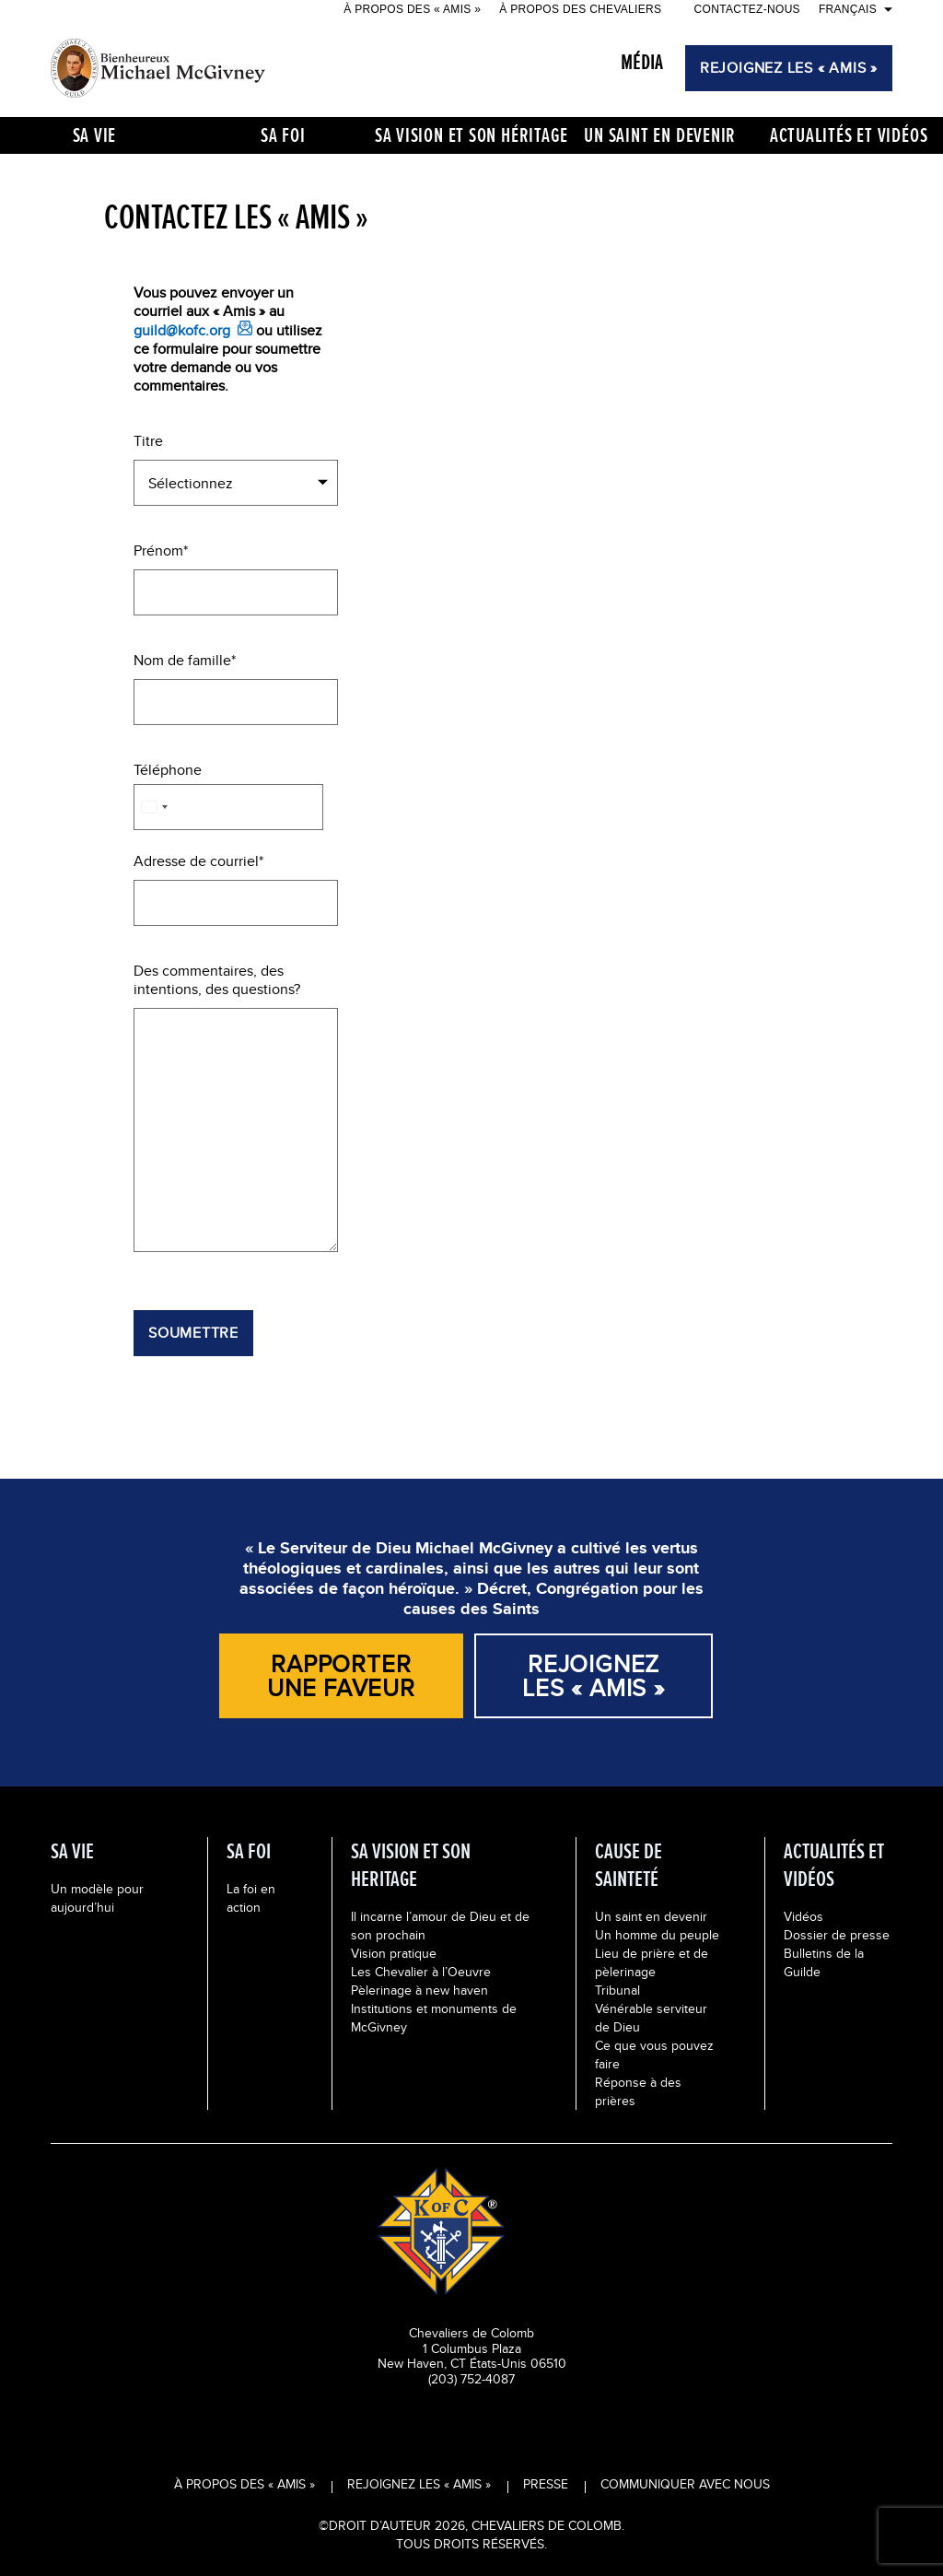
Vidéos (803, 1916)
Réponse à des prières (638, 2091)
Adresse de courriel (196, 861)
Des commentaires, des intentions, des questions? (217, 980)
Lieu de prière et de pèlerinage (651, 1962)
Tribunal (617, 1990)
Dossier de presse (837, 1935)
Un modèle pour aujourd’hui (97, 1897)
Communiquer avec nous (685, 2484)
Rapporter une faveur (341, 1675)
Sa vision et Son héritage (472, 135)
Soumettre (193, 1332)
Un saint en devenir (651, 1916)
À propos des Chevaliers (580, 9)
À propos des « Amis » (412, 9)
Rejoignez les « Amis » (419, 2484)
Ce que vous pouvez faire (654, 2054)
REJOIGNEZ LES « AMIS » (789, 67)
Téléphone (168, 770)
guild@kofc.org (182, 330)
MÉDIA (642, 62)
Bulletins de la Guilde (824, 1962)
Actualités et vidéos (849, 135)
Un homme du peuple (657, 1935)
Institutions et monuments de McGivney (434, 2017)
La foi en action (251, 1897)
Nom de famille (182, 660)
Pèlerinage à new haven (419, 1990)
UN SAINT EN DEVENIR (660, 135)
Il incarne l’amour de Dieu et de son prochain (440, 1925)
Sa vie (95, 135)
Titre (148, 441)
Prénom (158, 551)
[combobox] (153, 807)
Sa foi (283, 135)
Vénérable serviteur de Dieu (651, 2017)
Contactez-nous (747, 9)
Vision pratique (394, 1953)
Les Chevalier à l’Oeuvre (421, 1971)
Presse (545, 2484)
